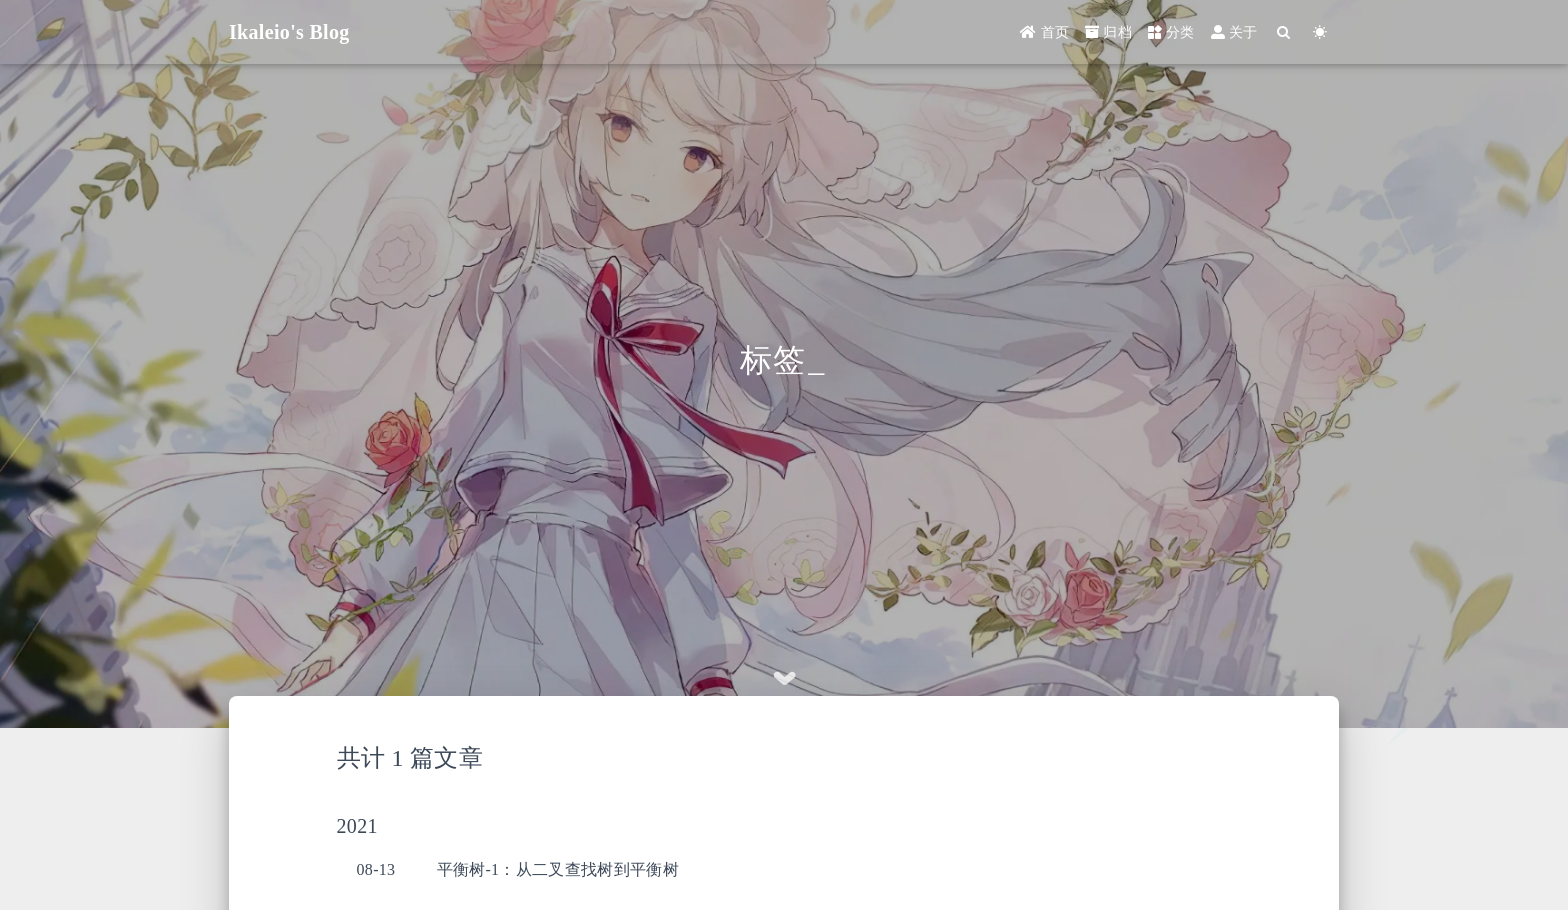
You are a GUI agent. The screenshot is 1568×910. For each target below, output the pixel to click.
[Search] (1284, 32)
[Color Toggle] (1320, 32)
